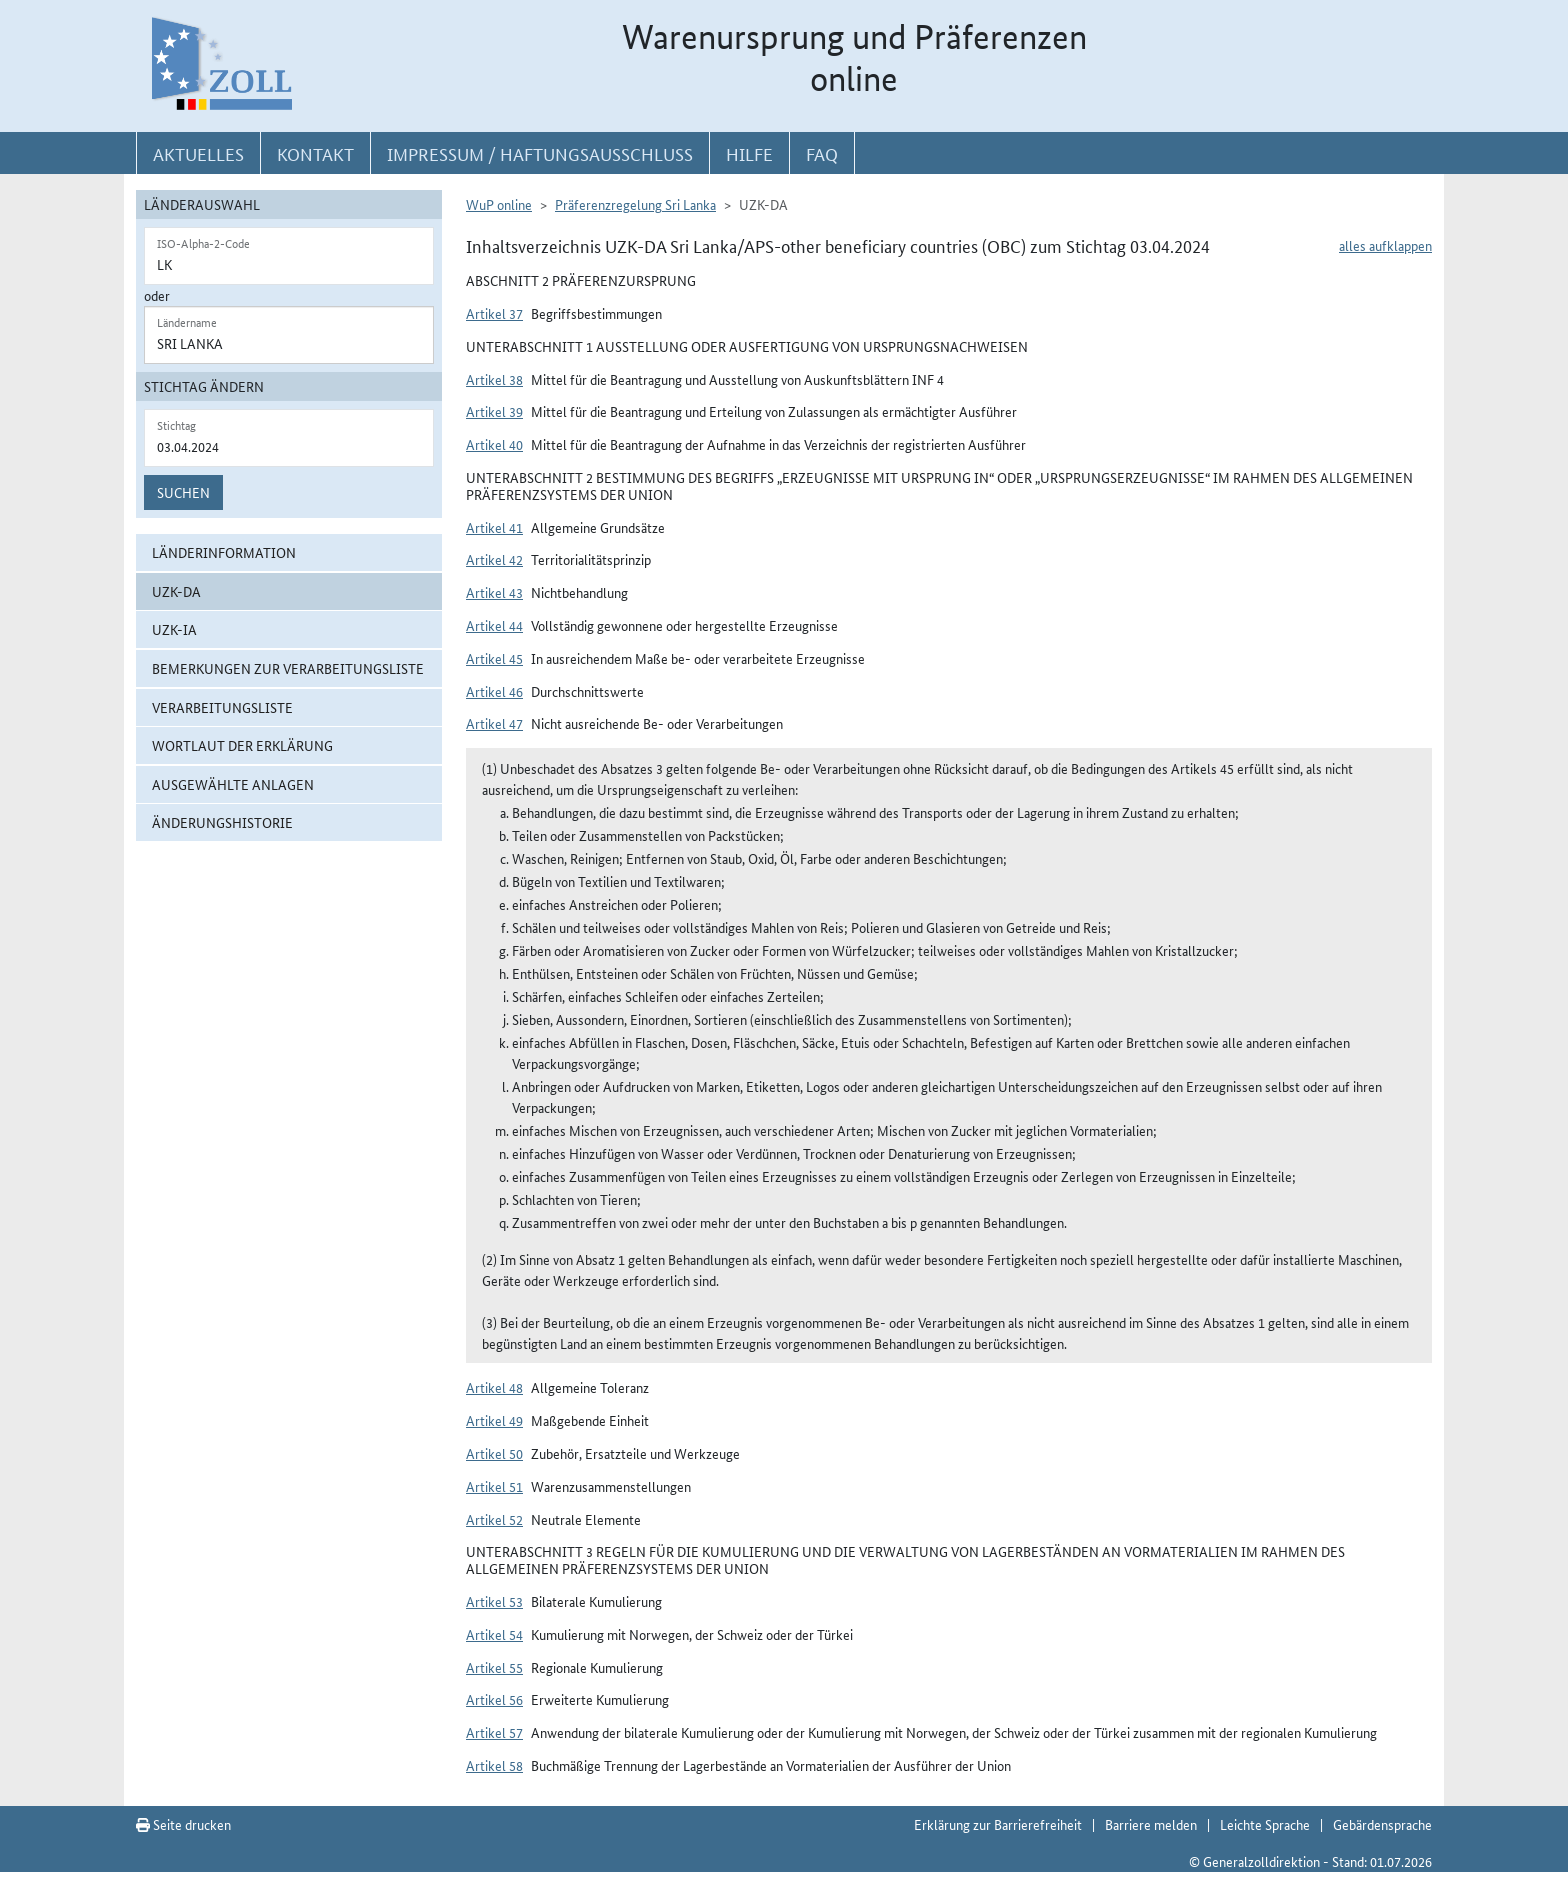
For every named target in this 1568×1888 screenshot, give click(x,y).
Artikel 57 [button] (494, 1732)
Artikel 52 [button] (494, 1519)
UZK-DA (176, 591)
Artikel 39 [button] (494, 411)
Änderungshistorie (222, 822)
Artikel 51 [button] (494, 1486)
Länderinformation (224, 552)
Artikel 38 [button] (494, 379)
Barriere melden (1151, 1824)
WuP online (499, 204)
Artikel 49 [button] (494, 1420)
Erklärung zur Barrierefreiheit (998, 1824)
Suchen (183, 492)
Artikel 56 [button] (494, 1699)
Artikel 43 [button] (494, 592)
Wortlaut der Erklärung (242, 745)
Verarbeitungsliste (222, 707)
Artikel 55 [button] (494, 1667)
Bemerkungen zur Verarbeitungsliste (288, 668)
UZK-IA (174, 629)
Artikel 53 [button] (494, 1601)
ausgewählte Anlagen (233, 784)
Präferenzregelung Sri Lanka (635, 204)
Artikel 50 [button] (494, 1453)
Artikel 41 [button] (494, 527)
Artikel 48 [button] (494, 1387)
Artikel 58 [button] (494, 1765)
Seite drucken (183, 1824)
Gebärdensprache (1382, 1824)
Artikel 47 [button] (494, 723)
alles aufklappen (1385, 245)
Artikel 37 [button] (494, 313)
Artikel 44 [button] (494, 625)
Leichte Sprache (1265, 1824)
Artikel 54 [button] (494, 1634)
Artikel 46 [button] (494, 691)
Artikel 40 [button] (494, 444)
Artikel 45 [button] (494, 658)
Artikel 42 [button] (494, 559)
